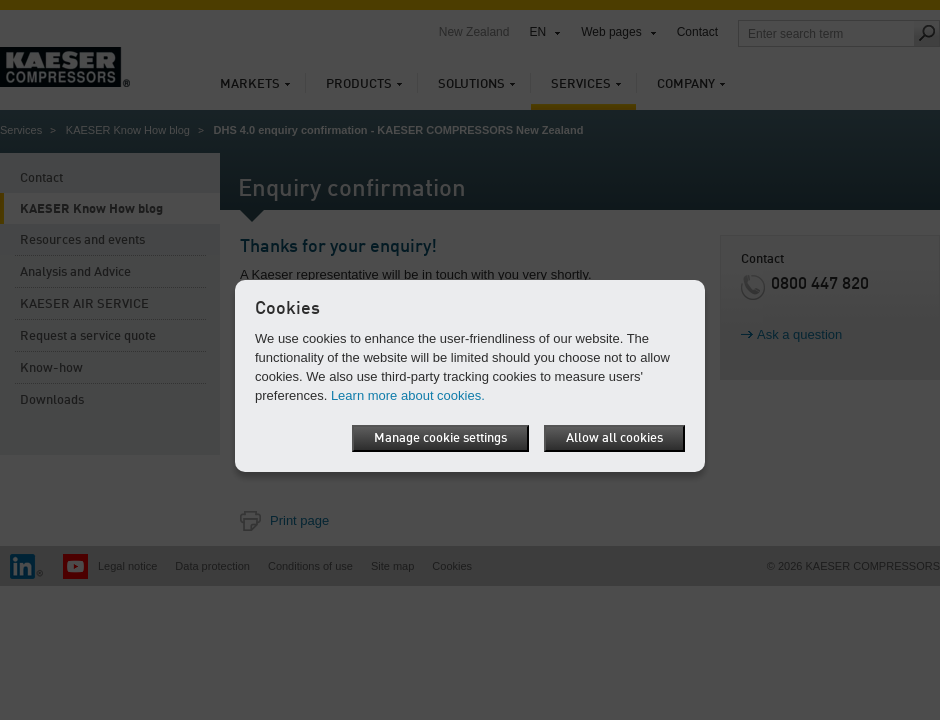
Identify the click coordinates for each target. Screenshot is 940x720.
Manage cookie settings (440, 438)
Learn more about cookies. (408, 395)
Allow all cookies (614, 438)
